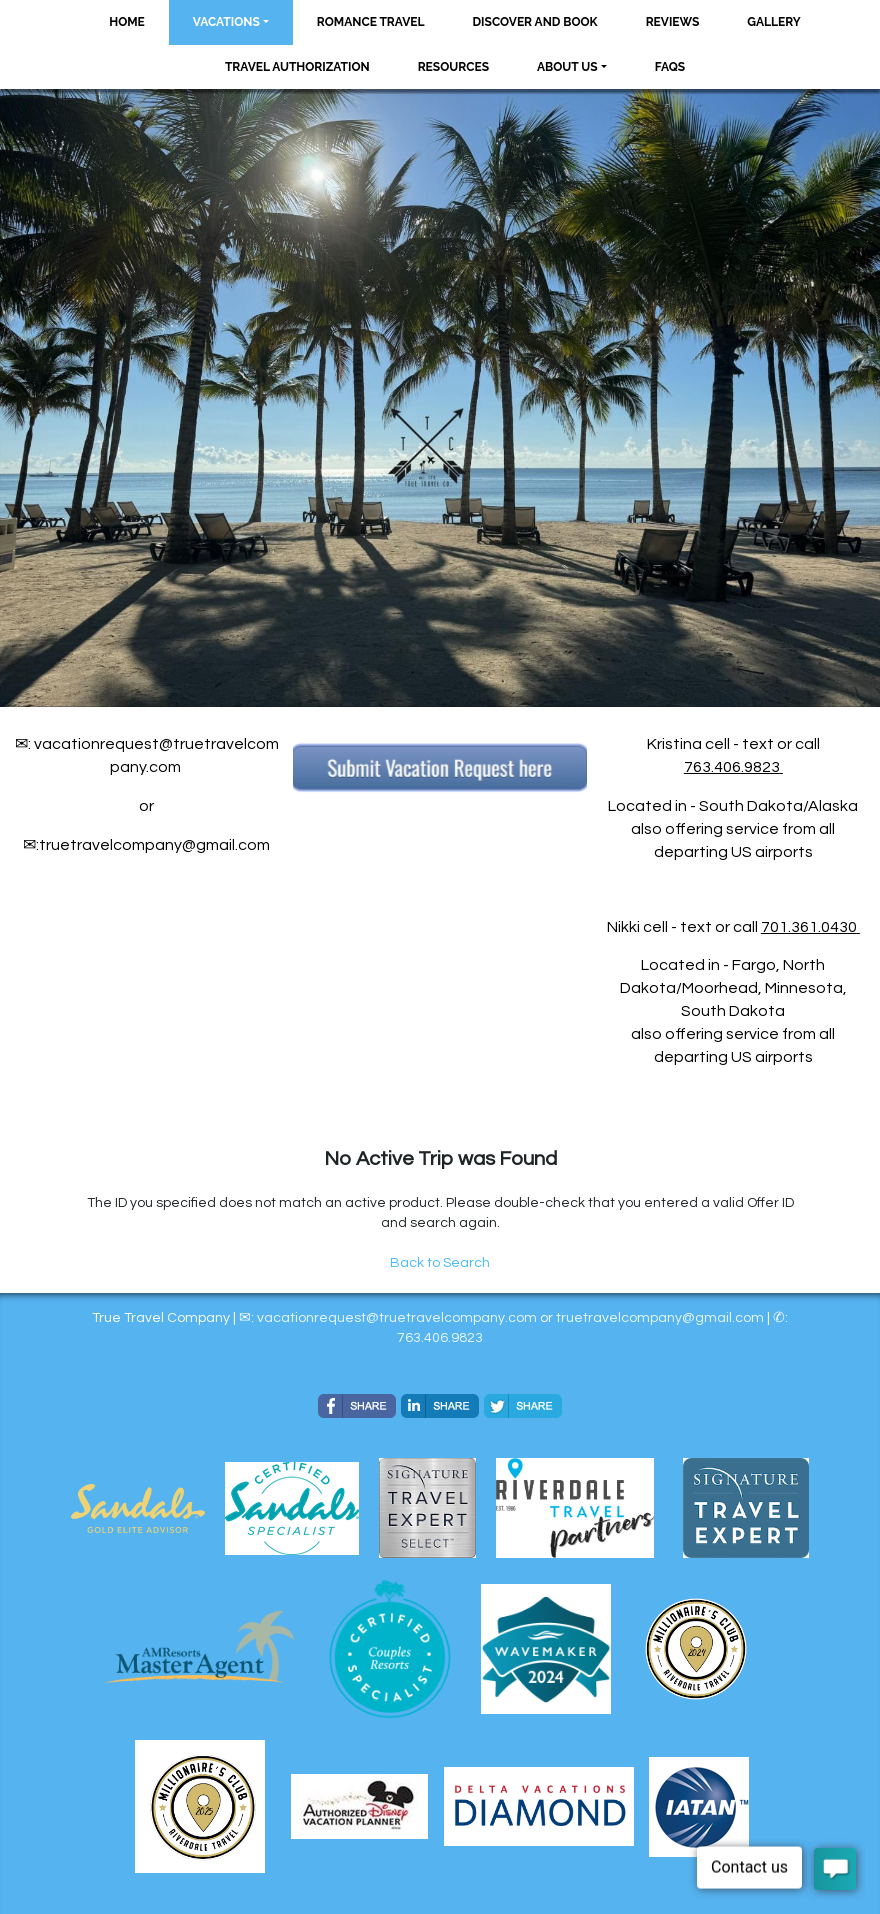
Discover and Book (535, 22)
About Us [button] (567, 67)
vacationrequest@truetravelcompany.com (397, 1318)
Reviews (673, 22)
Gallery (773, 22)
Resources (453, 67)
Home (127, 22)
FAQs (670, 67)
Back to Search (440, 1263)
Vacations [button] (226, 22)
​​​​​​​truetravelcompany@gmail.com (660, 1318)
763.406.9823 (732, 767)
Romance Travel (371, 22)
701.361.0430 (809, 927)
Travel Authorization (297, 67)
